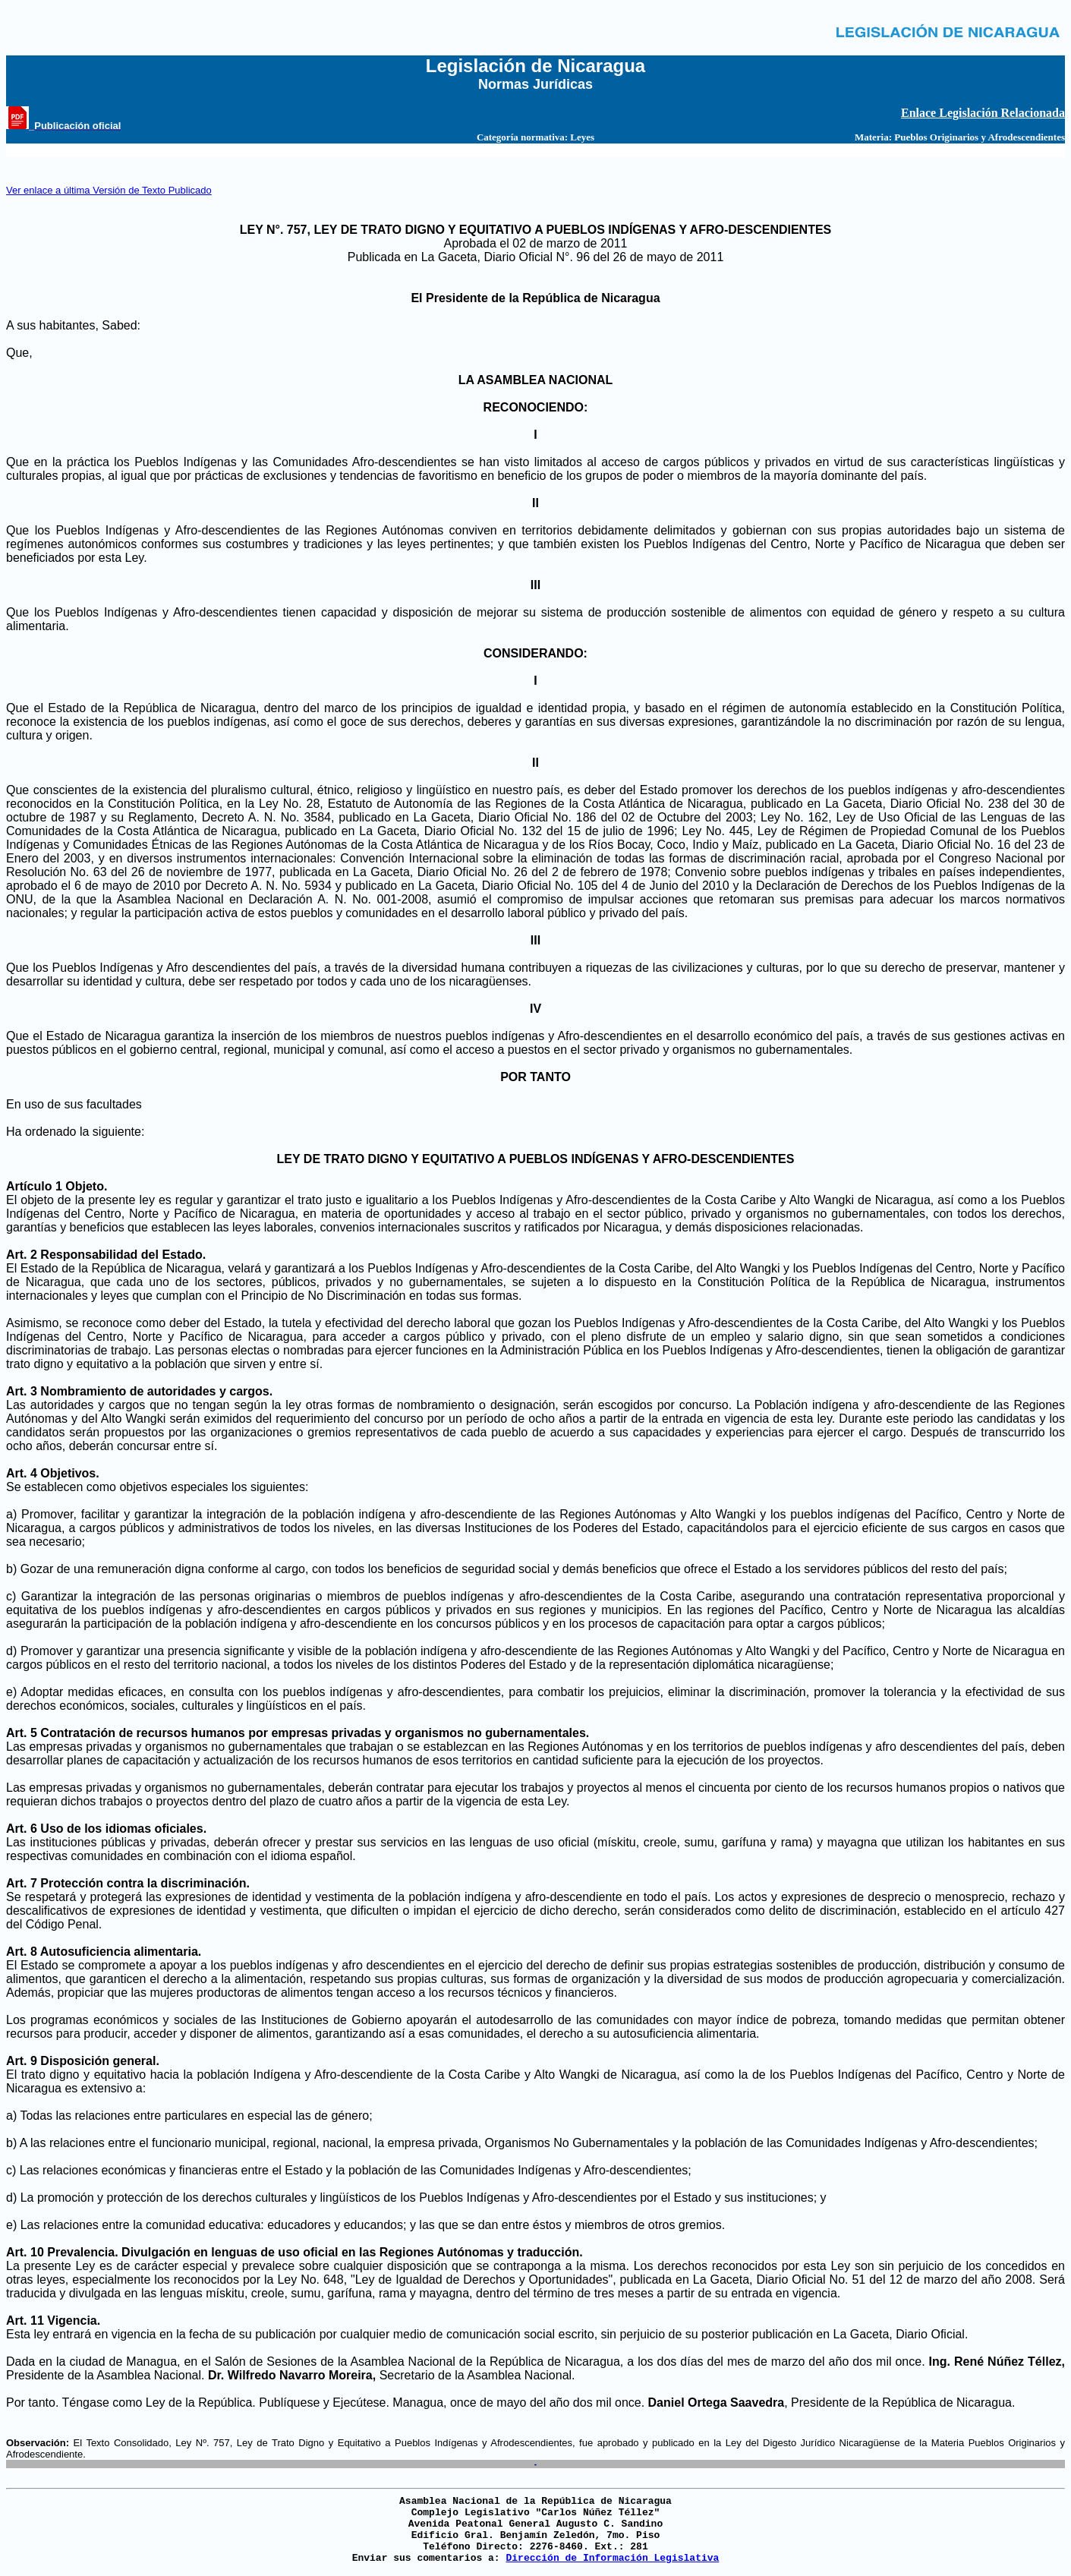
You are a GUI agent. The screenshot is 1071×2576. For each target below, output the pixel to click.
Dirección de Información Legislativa (612, 2558)
